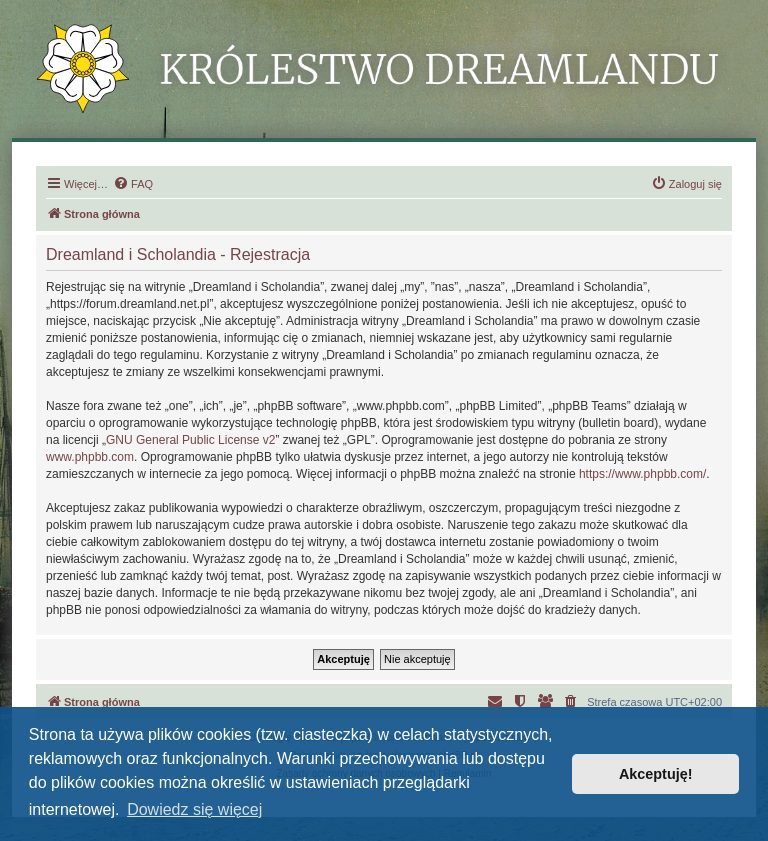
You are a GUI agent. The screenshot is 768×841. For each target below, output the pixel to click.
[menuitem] (133, 184)
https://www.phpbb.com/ (642, 474)
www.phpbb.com (90, 457)
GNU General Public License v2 (190, 440)
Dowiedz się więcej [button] (194, 809)
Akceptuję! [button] (656, 774)
